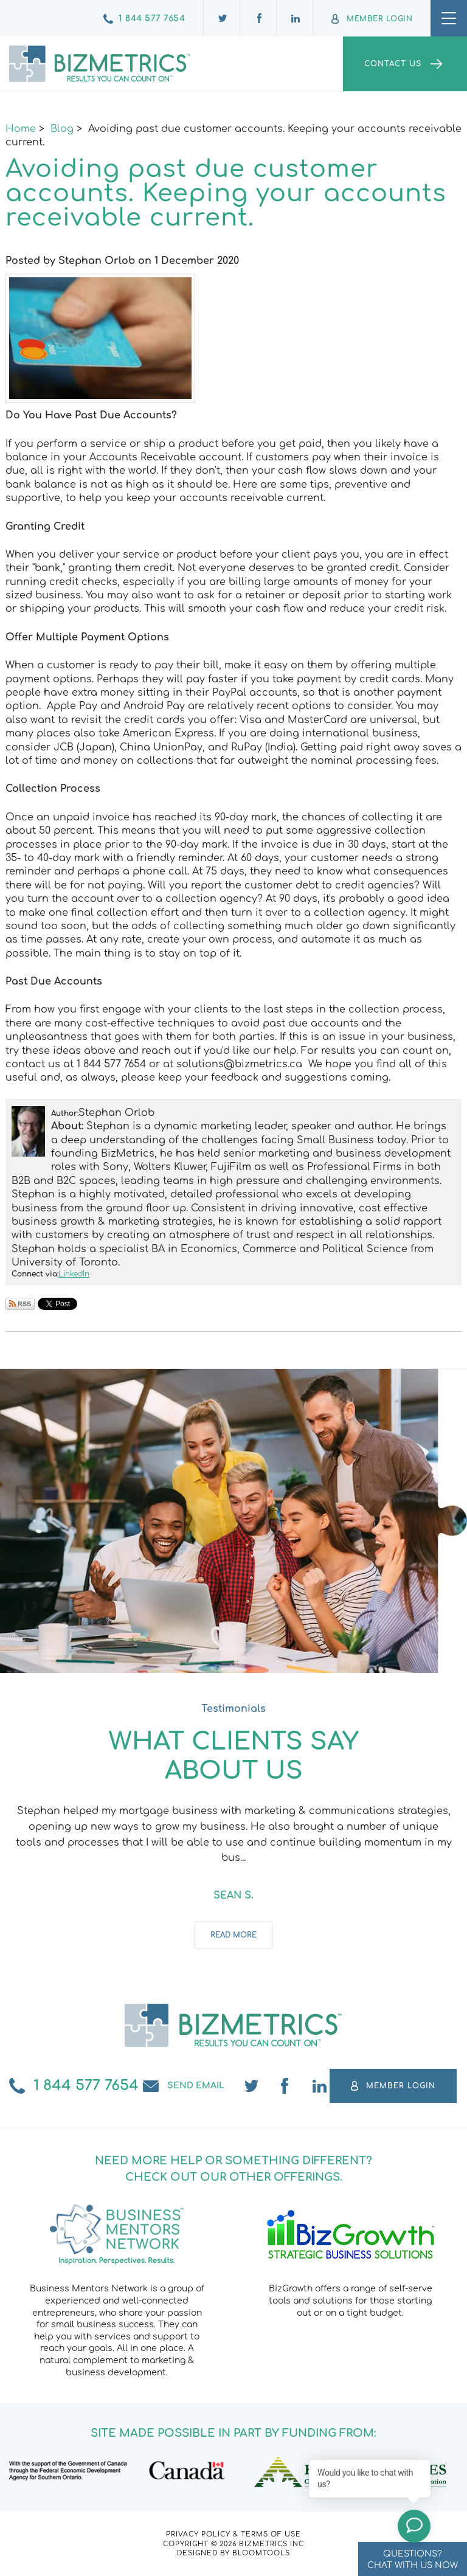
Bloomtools (261, 2553)
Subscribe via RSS (20, 1304)
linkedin (320, 2086)
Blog (62, 128)
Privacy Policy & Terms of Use (233, 2534)
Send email (195, 2085)
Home (20, 128)
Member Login (379, 19)
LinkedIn (73, 1274)
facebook (286, 2086)
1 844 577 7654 (152, 18)
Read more (233, 1935)
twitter (252, 2086)
